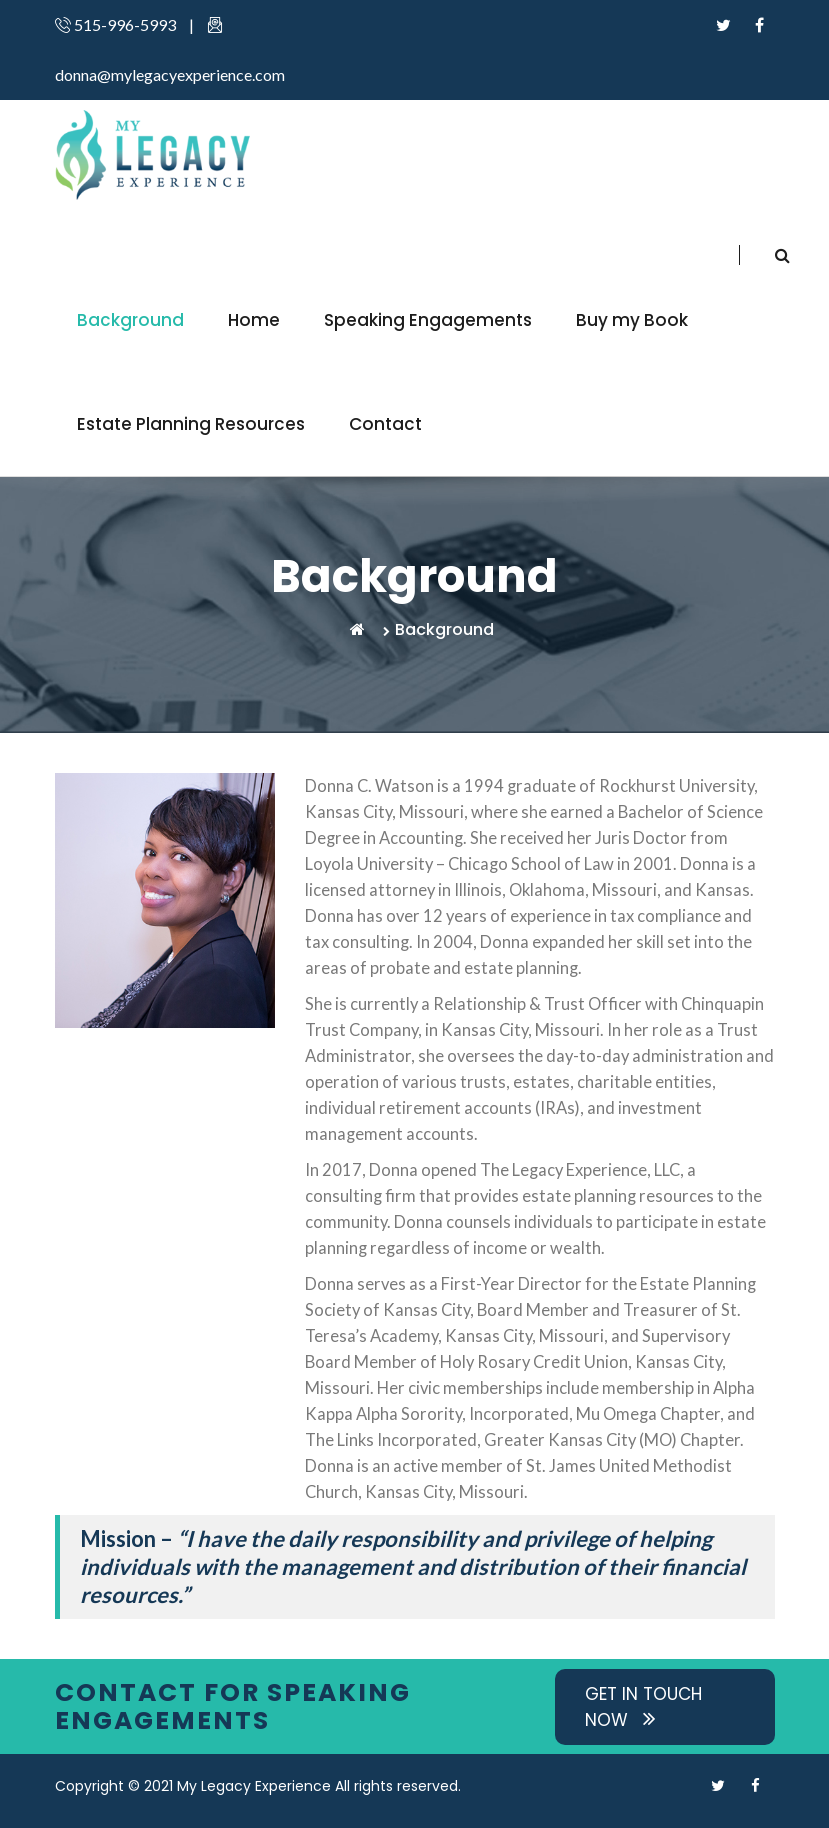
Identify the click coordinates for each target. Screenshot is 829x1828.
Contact (385, 424)
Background (130, 320)
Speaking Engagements (428, 320)
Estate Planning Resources (191, 424)
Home (254, 320)
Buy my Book (632, 320)
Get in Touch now (643, 1707)
